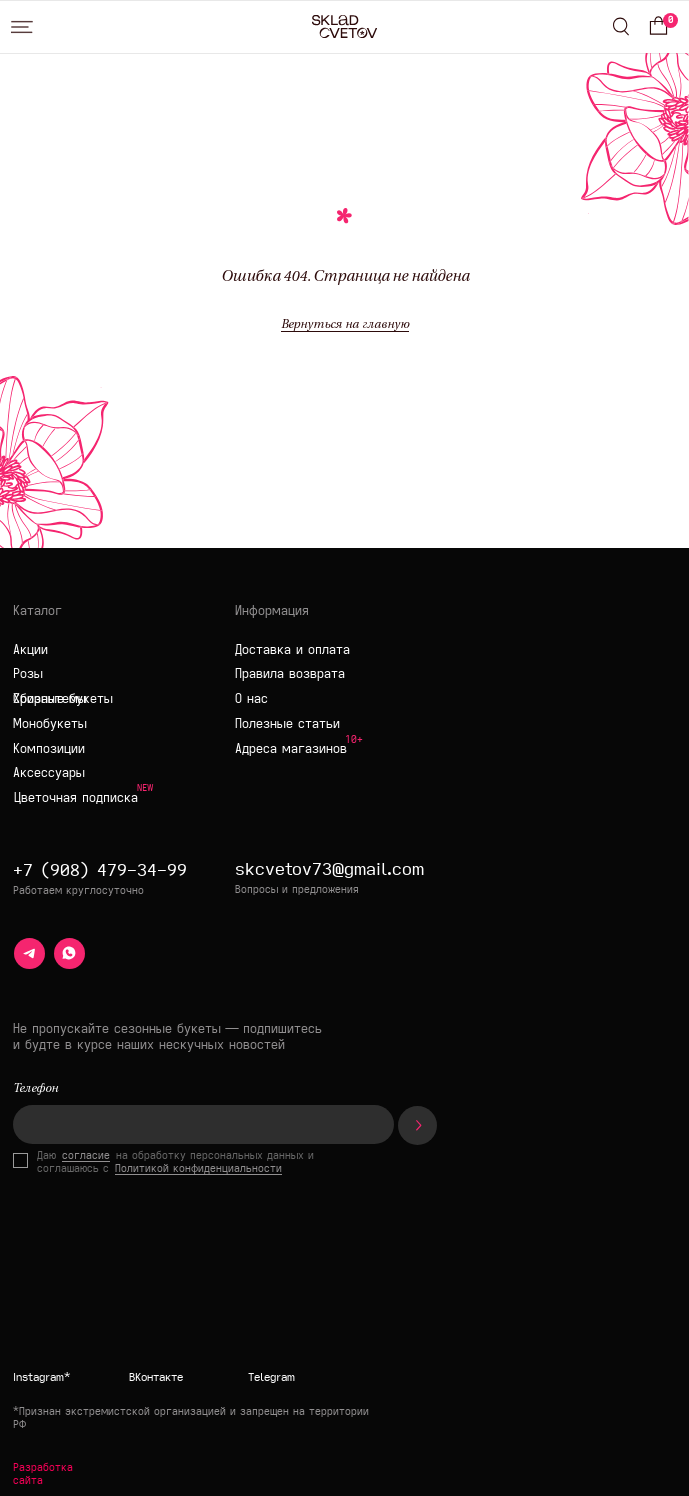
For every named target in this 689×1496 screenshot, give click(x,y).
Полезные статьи (287, 723)
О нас (251, 698)
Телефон (35, 1089)
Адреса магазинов (291, 748)
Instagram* (41, 1376)
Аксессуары (49, 772)
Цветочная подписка (76, 797)
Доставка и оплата (292, 649)
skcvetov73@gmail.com (329, 868)
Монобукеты (50, 723)
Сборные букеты (63, 698)
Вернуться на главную (345, 325)
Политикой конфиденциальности (198, 1168)
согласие (86, 1155)
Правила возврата (290, 673)
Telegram (271, 1376)
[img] (300, 1299)
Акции (30, 649)
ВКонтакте (156, 1376)
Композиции (49, 748)
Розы (28, 673)
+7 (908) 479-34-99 (100, 869)
